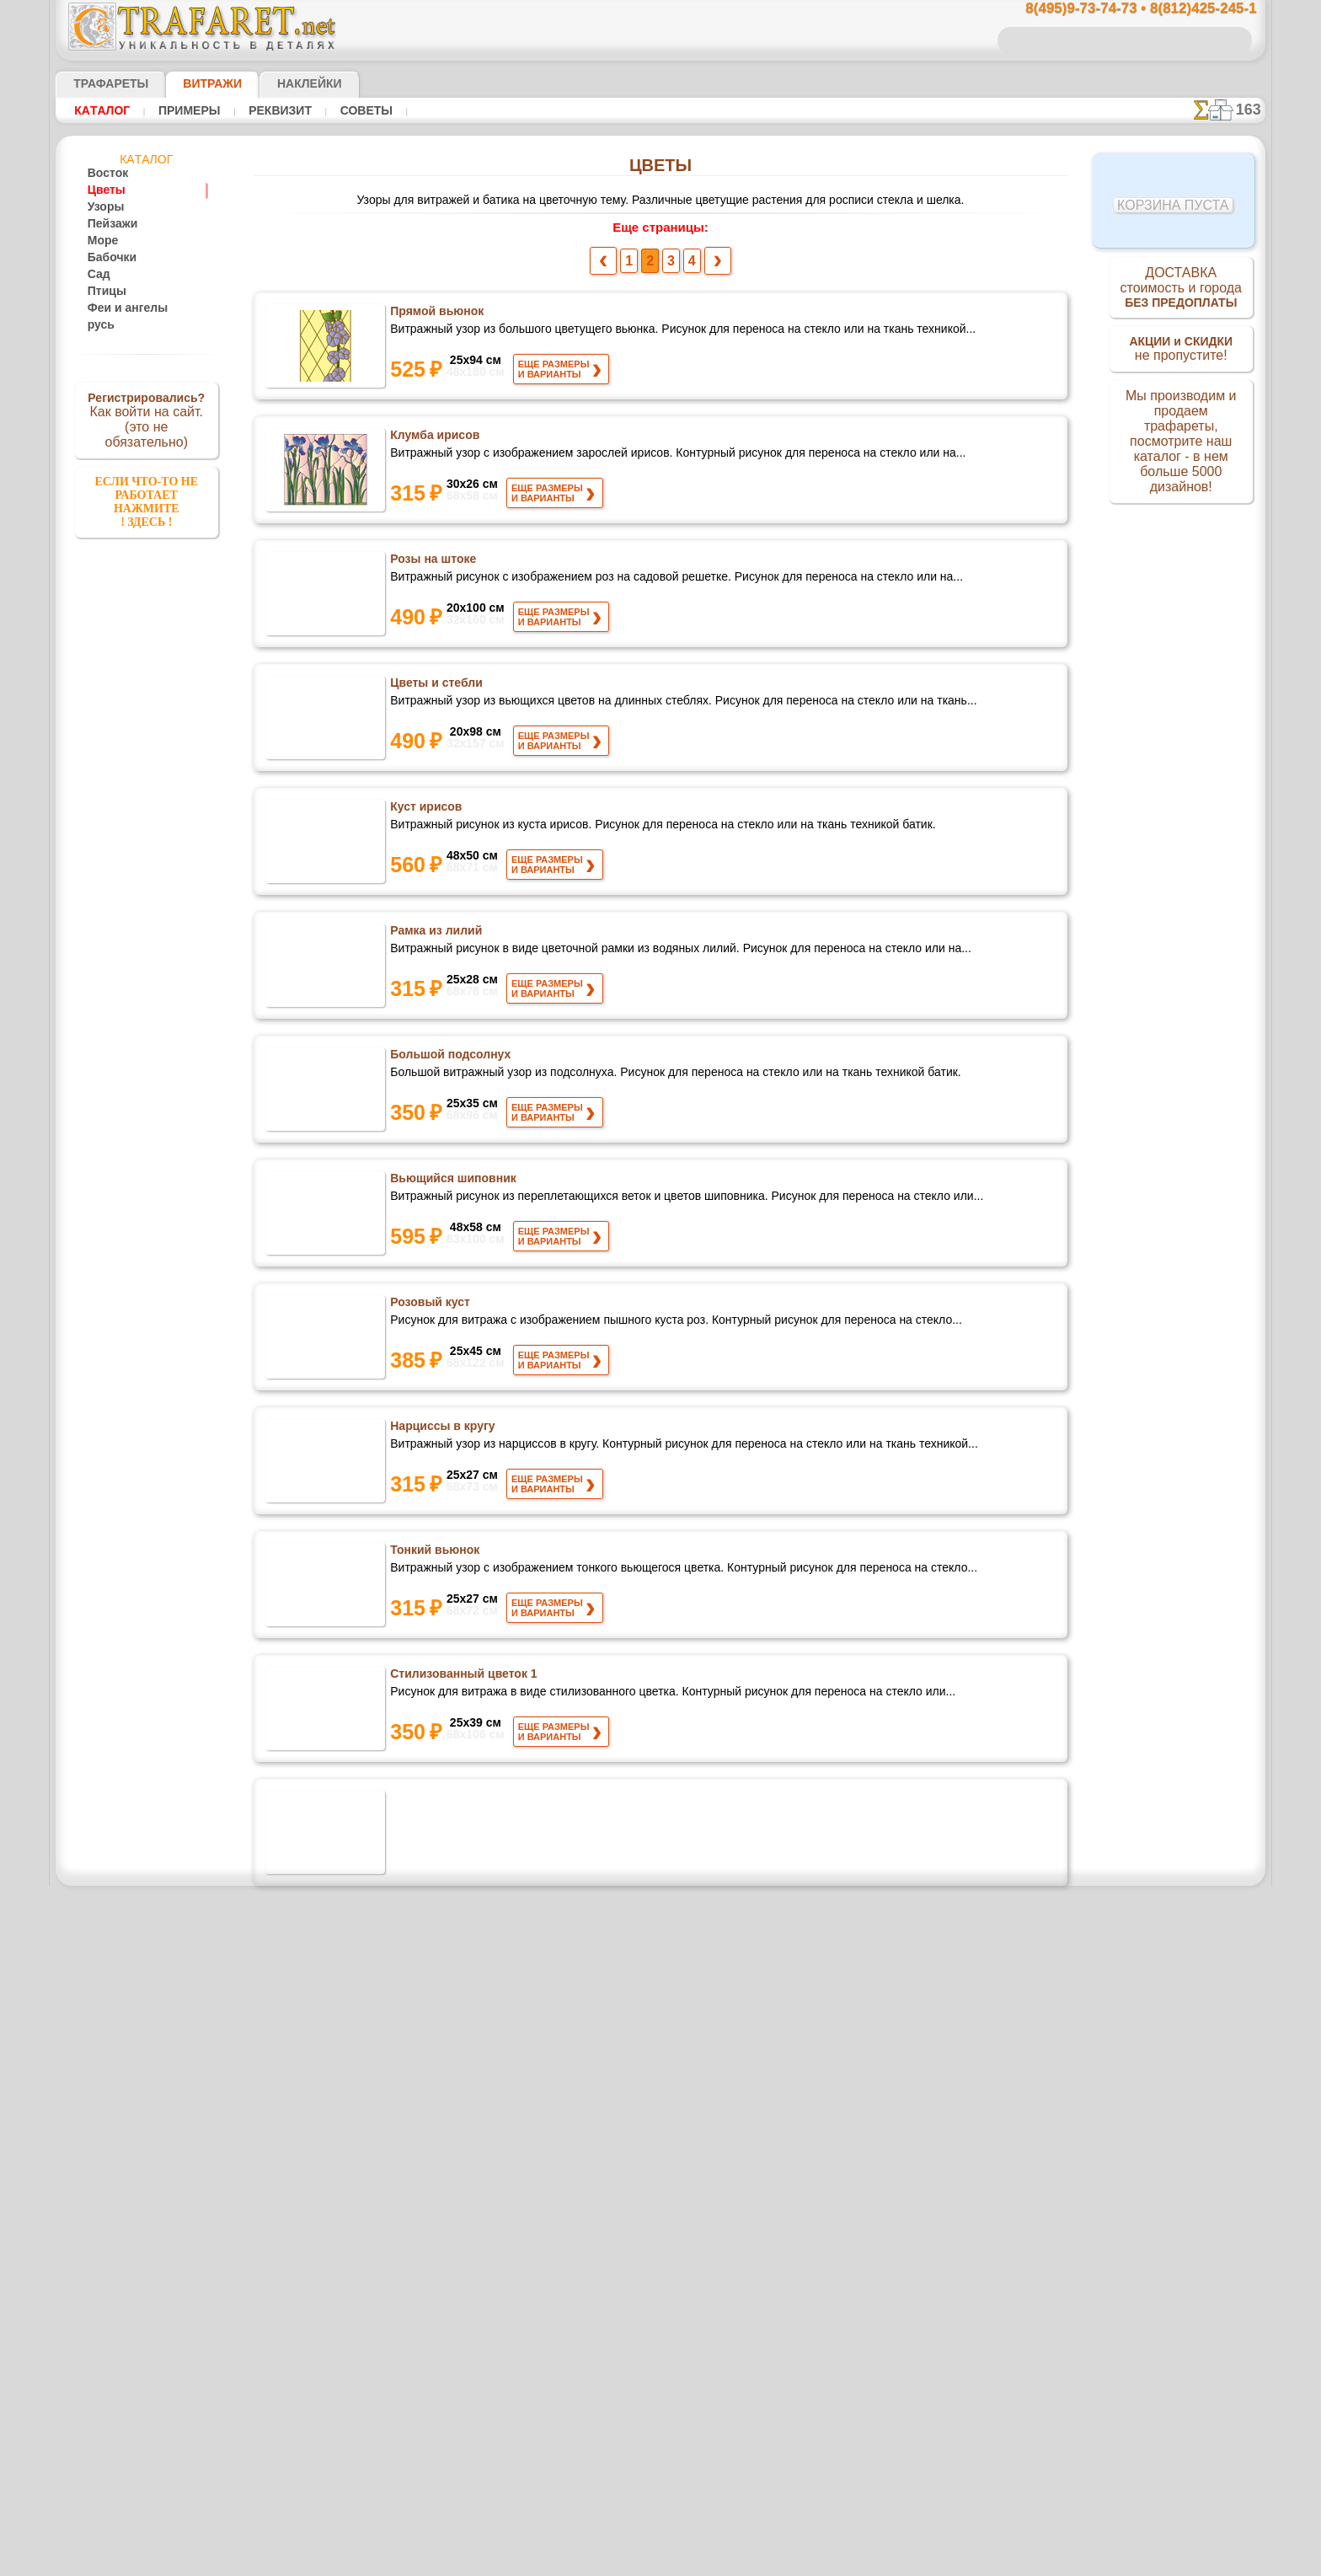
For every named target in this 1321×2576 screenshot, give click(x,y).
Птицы (104, 291)
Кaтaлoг (100, 110)
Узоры (103, 207)
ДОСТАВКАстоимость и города (1181, 289)
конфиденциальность (617, 2532)
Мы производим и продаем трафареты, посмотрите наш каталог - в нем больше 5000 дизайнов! (1181, 447)
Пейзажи (109, 224)
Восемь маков (429, 2049)
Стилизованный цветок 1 (462, 1677)
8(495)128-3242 (676, 2386)
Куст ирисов (424, 810)
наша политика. (746, 2562)
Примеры (181, 110)
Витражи (192, 83)
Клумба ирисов (433, 439)
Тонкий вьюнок (434, 1554)
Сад (97, 274)
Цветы (103, 190)
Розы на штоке (431, 563)
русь (98, 325)
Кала (403, 1801)
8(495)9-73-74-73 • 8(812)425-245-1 (1123, 9)
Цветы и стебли (435, 687)
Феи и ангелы (120, 308)
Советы (344, 110)
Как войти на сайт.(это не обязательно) (146, 418)
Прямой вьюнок (435, 315)
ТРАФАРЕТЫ (102, 83)
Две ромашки (429, 1925)
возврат (697, 2532)
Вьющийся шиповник (452, 1182)
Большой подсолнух (447, 1058)
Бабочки (107, 257)
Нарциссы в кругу (439, 1430)
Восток (104, 173)
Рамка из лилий (435, 934)
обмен (740, 2532)
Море (101, 241)
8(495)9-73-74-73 (574, 2386)
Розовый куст (429, 1306)
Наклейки (280, 83)
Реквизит (265, 110)
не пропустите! (1181, 356)
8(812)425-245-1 (776, 2386)
